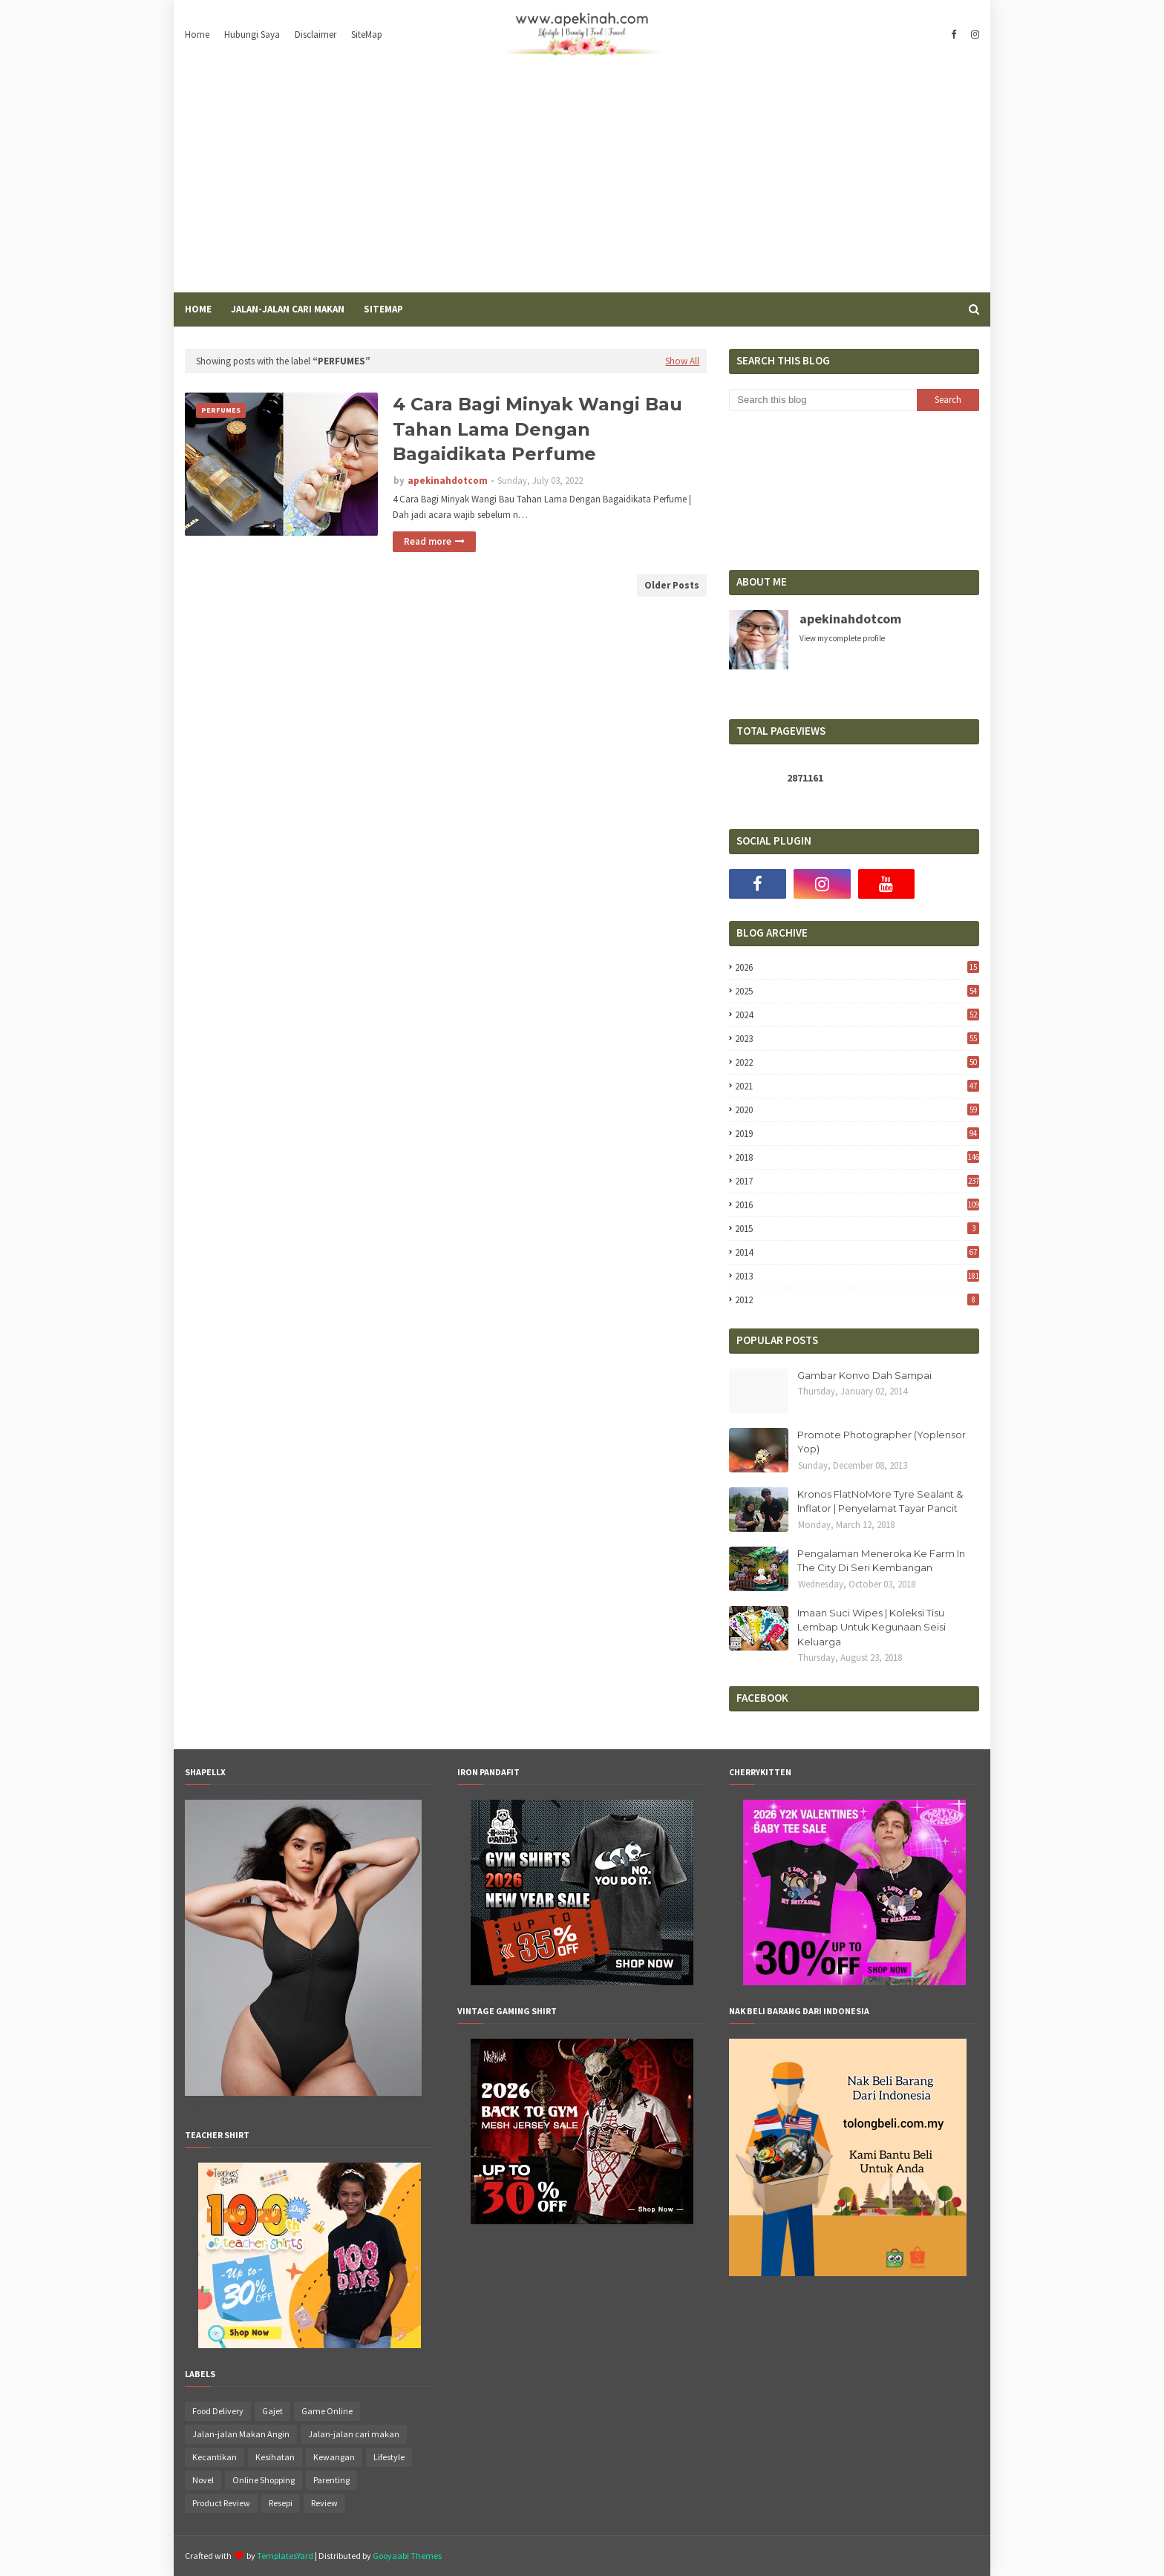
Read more (427, 541)
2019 (857, 1133)
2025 (857, 991)
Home (197, 34)
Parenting (331, 2479)
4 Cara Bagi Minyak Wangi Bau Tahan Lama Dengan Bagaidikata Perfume (537, 429)
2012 (857, 1300)
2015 (857, 1228)
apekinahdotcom (448, 480)
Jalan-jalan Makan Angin (241, 2433)
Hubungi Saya (252, 34)
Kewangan (334, 2456)
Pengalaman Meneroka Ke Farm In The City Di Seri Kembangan (881, 1560)
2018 (857, 1157)
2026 (857, 967)
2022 (857, 1062)
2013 (857, 1276)
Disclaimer (315, 34)
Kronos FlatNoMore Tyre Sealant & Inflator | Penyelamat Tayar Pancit (880, 1501)
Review (324, 2502)
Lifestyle (389, 2456)
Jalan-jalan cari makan (353, 2433)
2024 (857, 1015)
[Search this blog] (822, 400)
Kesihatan (275, 2456)
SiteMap (366, 34)
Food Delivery (217, 2410)
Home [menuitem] (198, 309)
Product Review (221, 2502)
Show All (682, 361)
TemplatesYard (285, 2555)
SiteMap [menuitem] (383, 309)
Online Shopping (263, 2479)
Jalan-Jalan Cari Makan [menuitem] (287, 309)
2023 (857, 1038)
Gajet (272, 2410)
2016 (857, 1205)
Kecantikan (214, 2456)
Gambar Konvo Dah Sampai (864, 1375)
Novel (203, 2479)
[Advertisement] (582, 181)
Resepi (280, 2502)
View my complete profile (842, 638)
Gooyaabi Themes (407, 2555)
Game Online (327, 2410)
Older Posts (671, 585)
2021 (857, 1086)
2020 (857, 1110)
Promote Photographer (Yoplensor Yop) (881, 1442)
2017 (857, 1181)
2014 (857, 1252)
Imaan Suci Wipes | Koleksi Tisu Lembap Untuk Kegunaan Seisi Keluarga (871, 1627)
